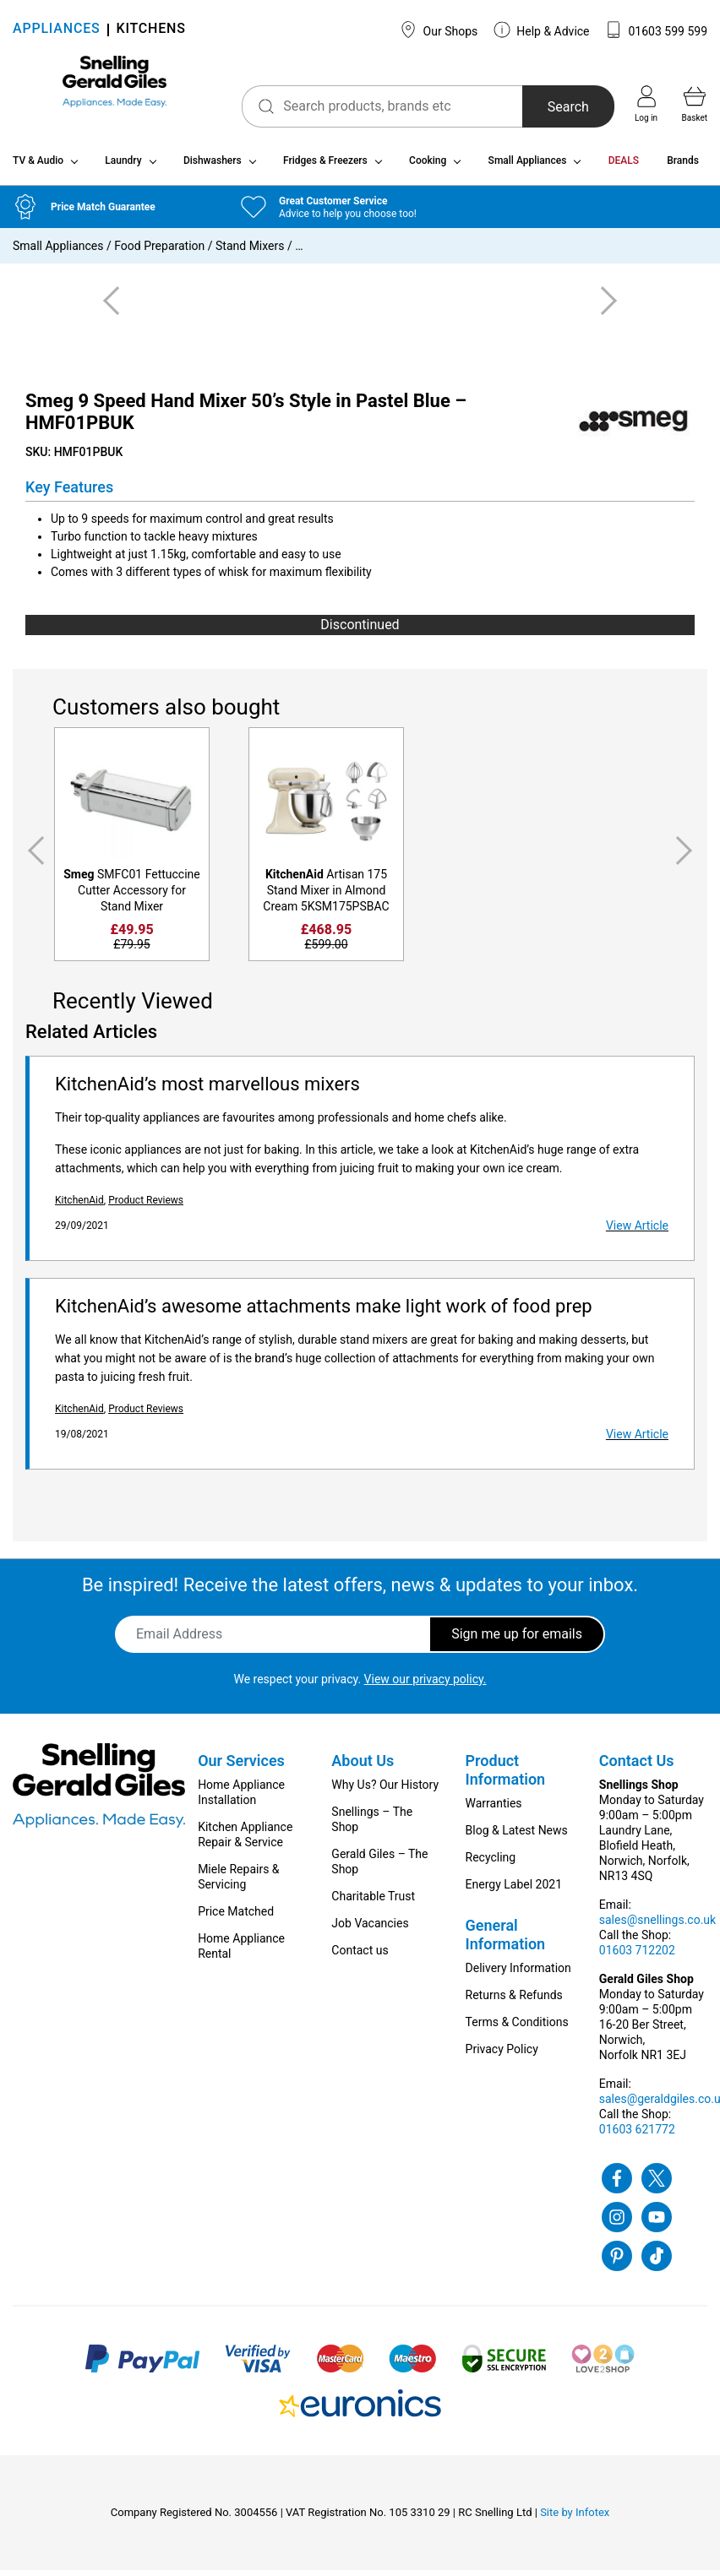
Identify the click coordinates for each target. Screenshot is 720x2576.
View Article (637, 1231)
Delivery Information (518, 1974)
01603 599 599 (656, 29)
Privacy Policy (502, 2055)
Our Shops (438, 29)
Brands (683, 167)
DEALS (623, 167)
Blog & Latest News (517, 1836)
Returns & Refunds (514, 2001)
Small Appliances (527, 167)
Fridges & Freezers (325, 167)
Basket (694, 103)
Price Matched (236, 1917)
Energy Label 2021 (514, 1890)
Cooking (427, 167)
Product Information (506, 1776)
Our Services (241, 1766)
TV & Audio (38, 167)
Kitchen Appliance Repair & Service (245, 1840)
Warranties (494, 1809)
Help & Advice (542, 29)
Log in (646, 103)
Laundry (123, 167)
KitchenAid (79, 1206)
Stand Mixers (249, 252)
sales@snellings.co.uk (657, 1925)
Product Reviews (145, 1206)
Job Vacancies (369, 1929)
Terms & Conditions (517, 2028)
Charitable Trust (373, 1902)
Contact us (359, 1956)
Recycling (491, 1863)
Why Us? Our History (385, 1790)
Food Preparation (159, 252)
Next (687, 857)
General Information (506, 1940)
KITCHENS (151, 30)
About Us (362, 1766)
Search (549, 107)
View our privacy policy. (425, 1685)
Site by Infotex (574, 2518)
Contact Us (636, 1766)
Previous (33, 857)
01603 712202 (637, 1956)
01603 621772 (637, 2135)
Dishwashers (212, 167)
